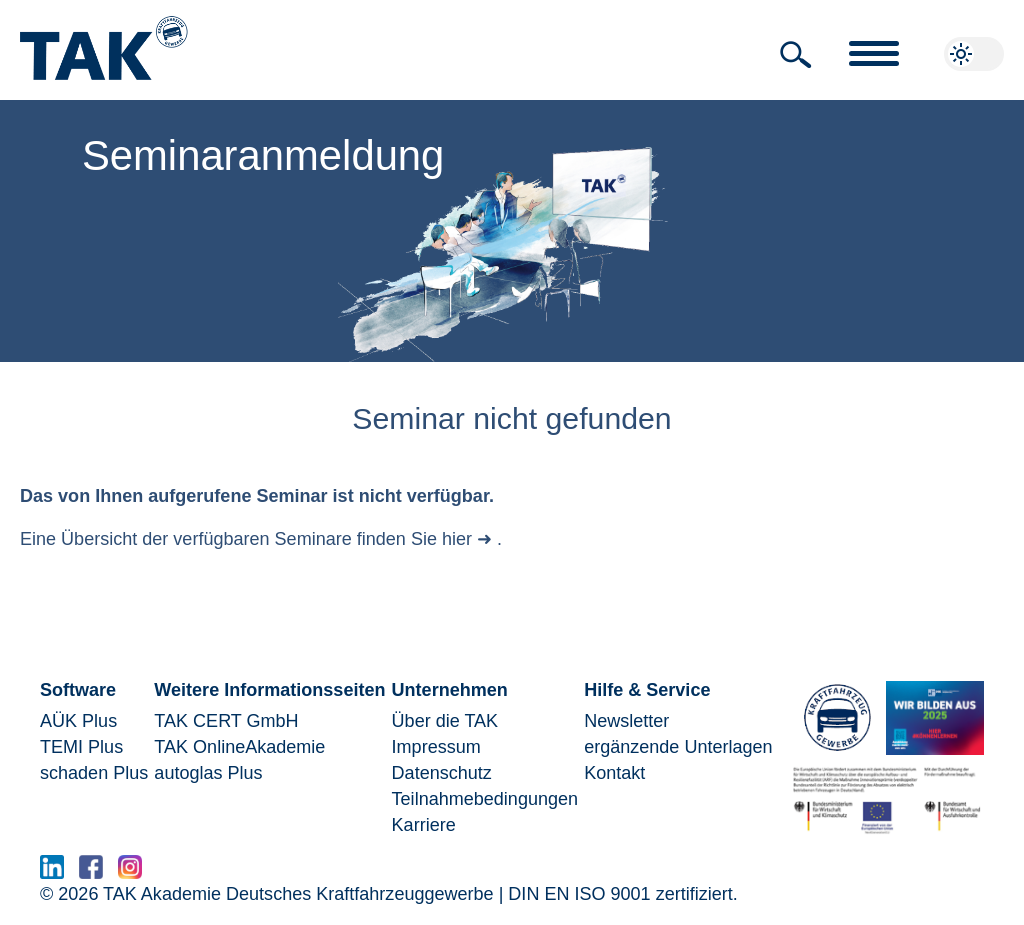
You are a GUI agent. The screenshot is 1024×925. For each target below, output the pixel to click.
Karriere (424, 825)
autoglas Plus (208, 773)
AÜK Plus (78, 721)
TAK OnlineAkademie (239, 747)
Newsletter (626, 721)
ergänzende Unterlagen (678, 747)
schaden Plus (94, 773)
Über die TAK (445, 721)
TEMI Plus (81, 747)
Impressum (436, 747)
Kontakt (614, 773)
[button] (796, 55)
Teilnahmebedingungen (485, 799)
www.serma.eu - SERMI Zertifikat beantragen (338, 873)
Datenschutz (442, 773)
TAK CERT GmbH (226, 721)
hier (457, 539)
